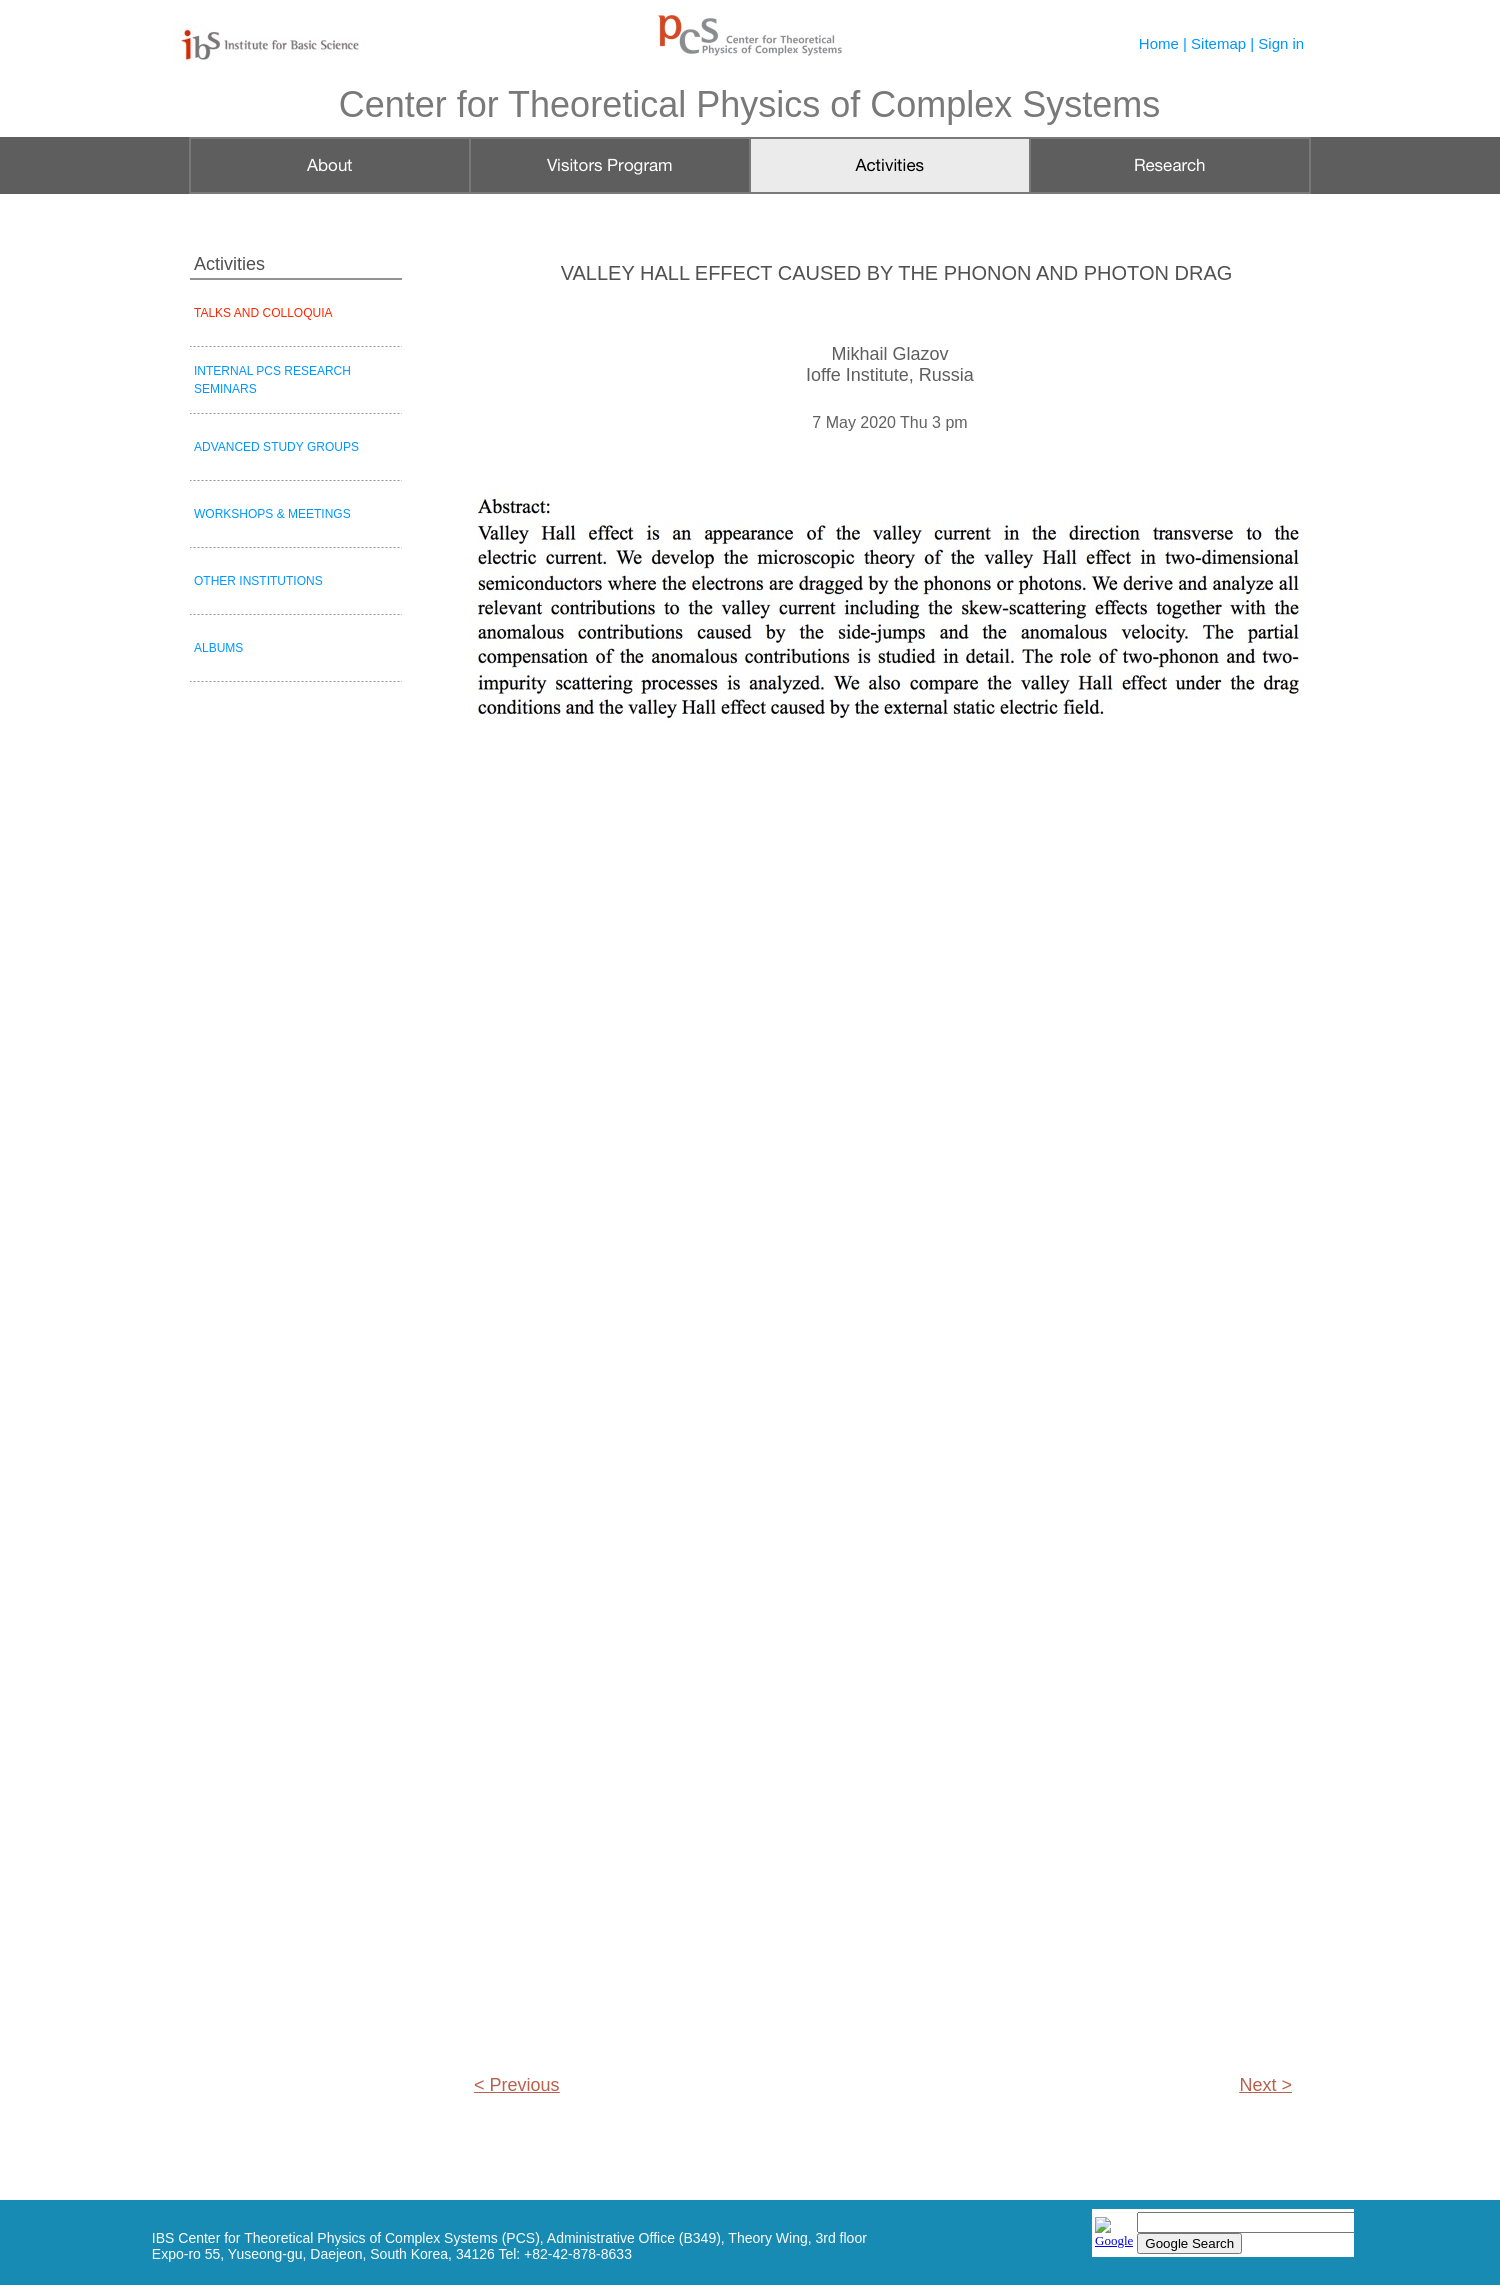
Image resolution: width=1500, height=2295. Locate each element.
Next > (1265, 2085)
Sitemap (1218, 43)
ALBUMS (218, 648)
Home (1159, 43)
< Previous (517, 2085)
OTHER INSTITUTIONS (258, 581)
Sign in (1281, 43)
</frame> (1223, 2234)
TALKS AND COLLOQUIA (263, 313)
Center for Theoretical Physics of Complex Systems (750, 104)
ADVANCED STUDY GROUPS (276, 447)
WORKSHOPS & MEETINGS (272, 514)
